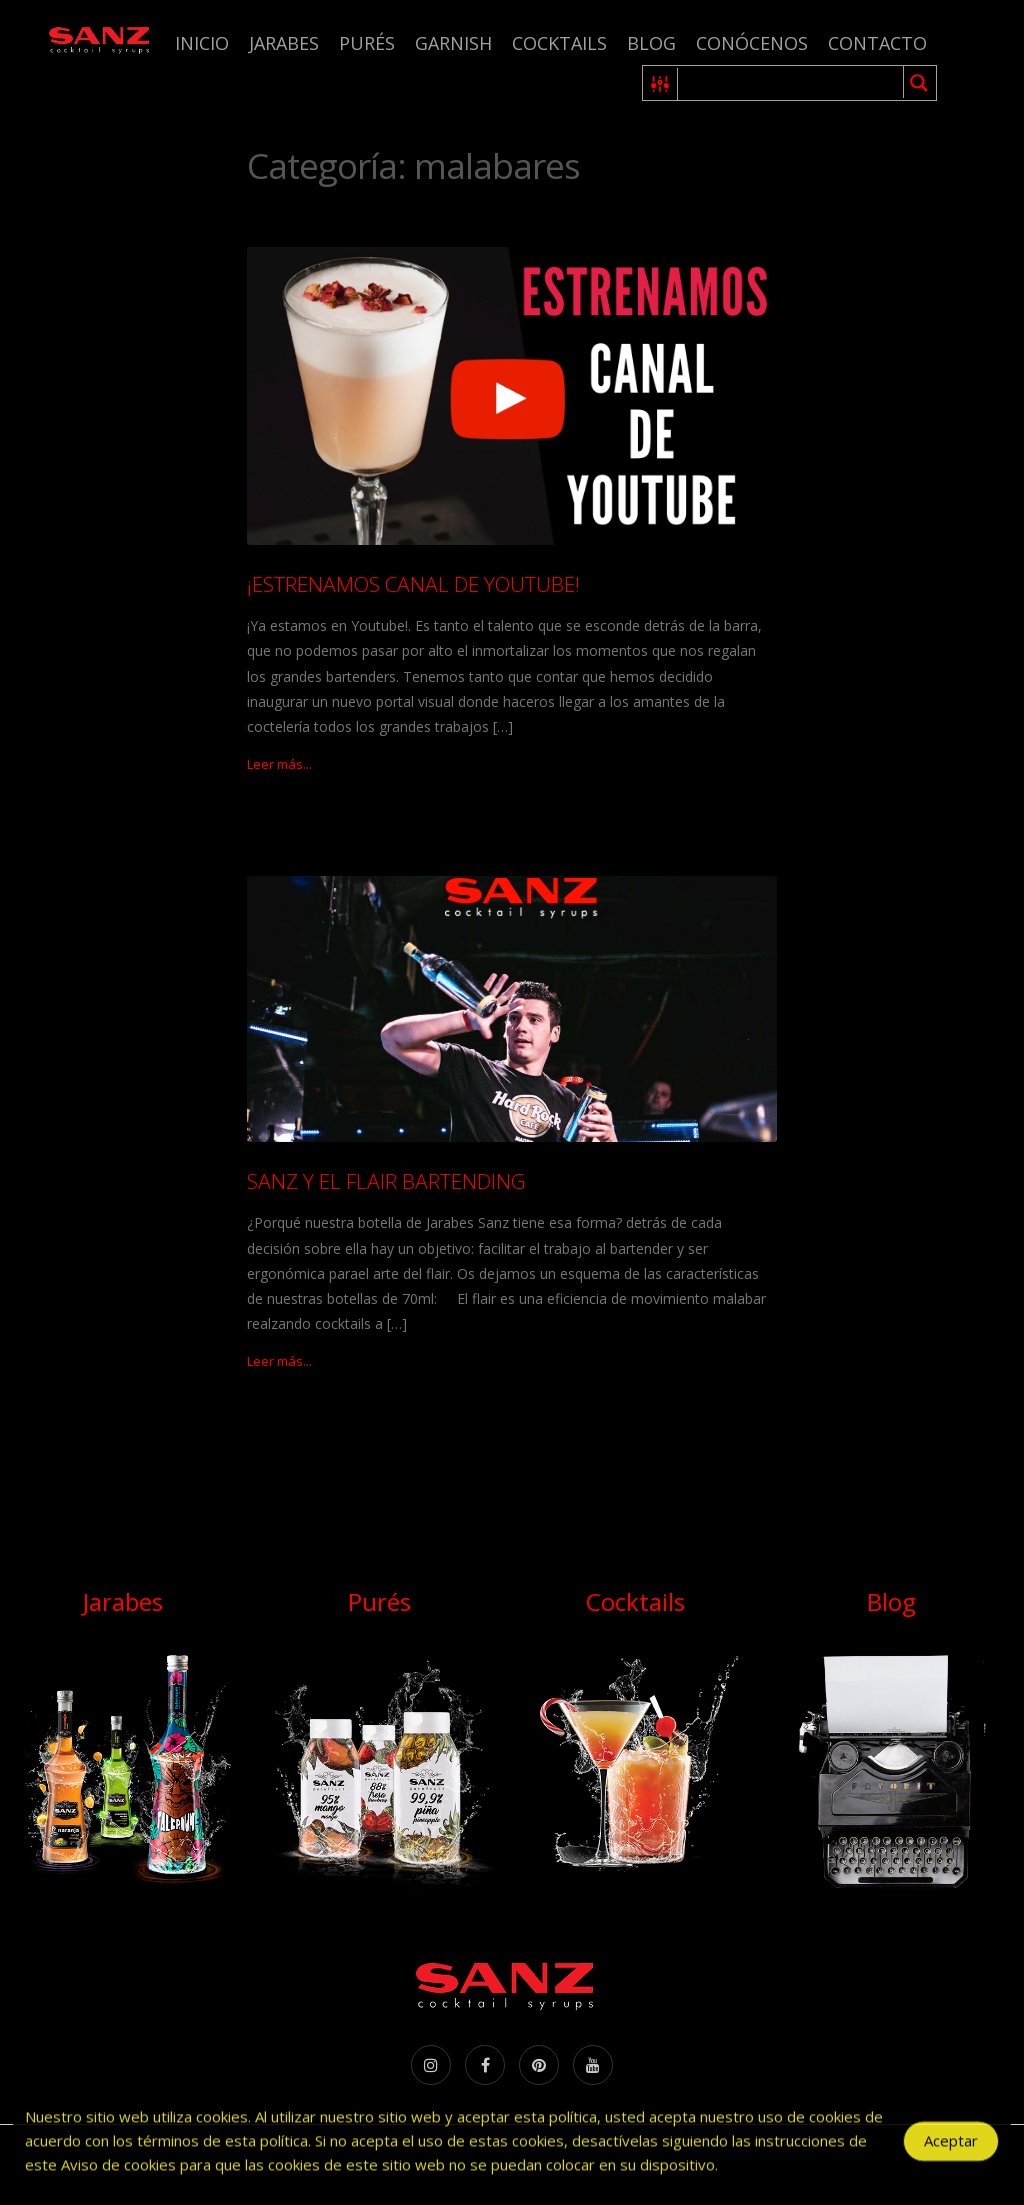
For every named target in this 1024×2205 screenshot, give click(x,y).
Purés (367, 43)
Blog (651, 43)
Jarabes (284, 43)
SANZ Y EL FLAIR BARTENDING (386, 1181)
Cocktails (559, 43)
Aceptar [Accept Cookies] (951, 2146)
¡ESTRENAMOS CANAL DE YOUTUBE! (413, 584)
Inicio (202, 43)
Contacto (877, 43)
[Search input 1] (791, 83)
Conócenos (752, 43)
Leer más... (279, 764)
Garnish (453, 43)
